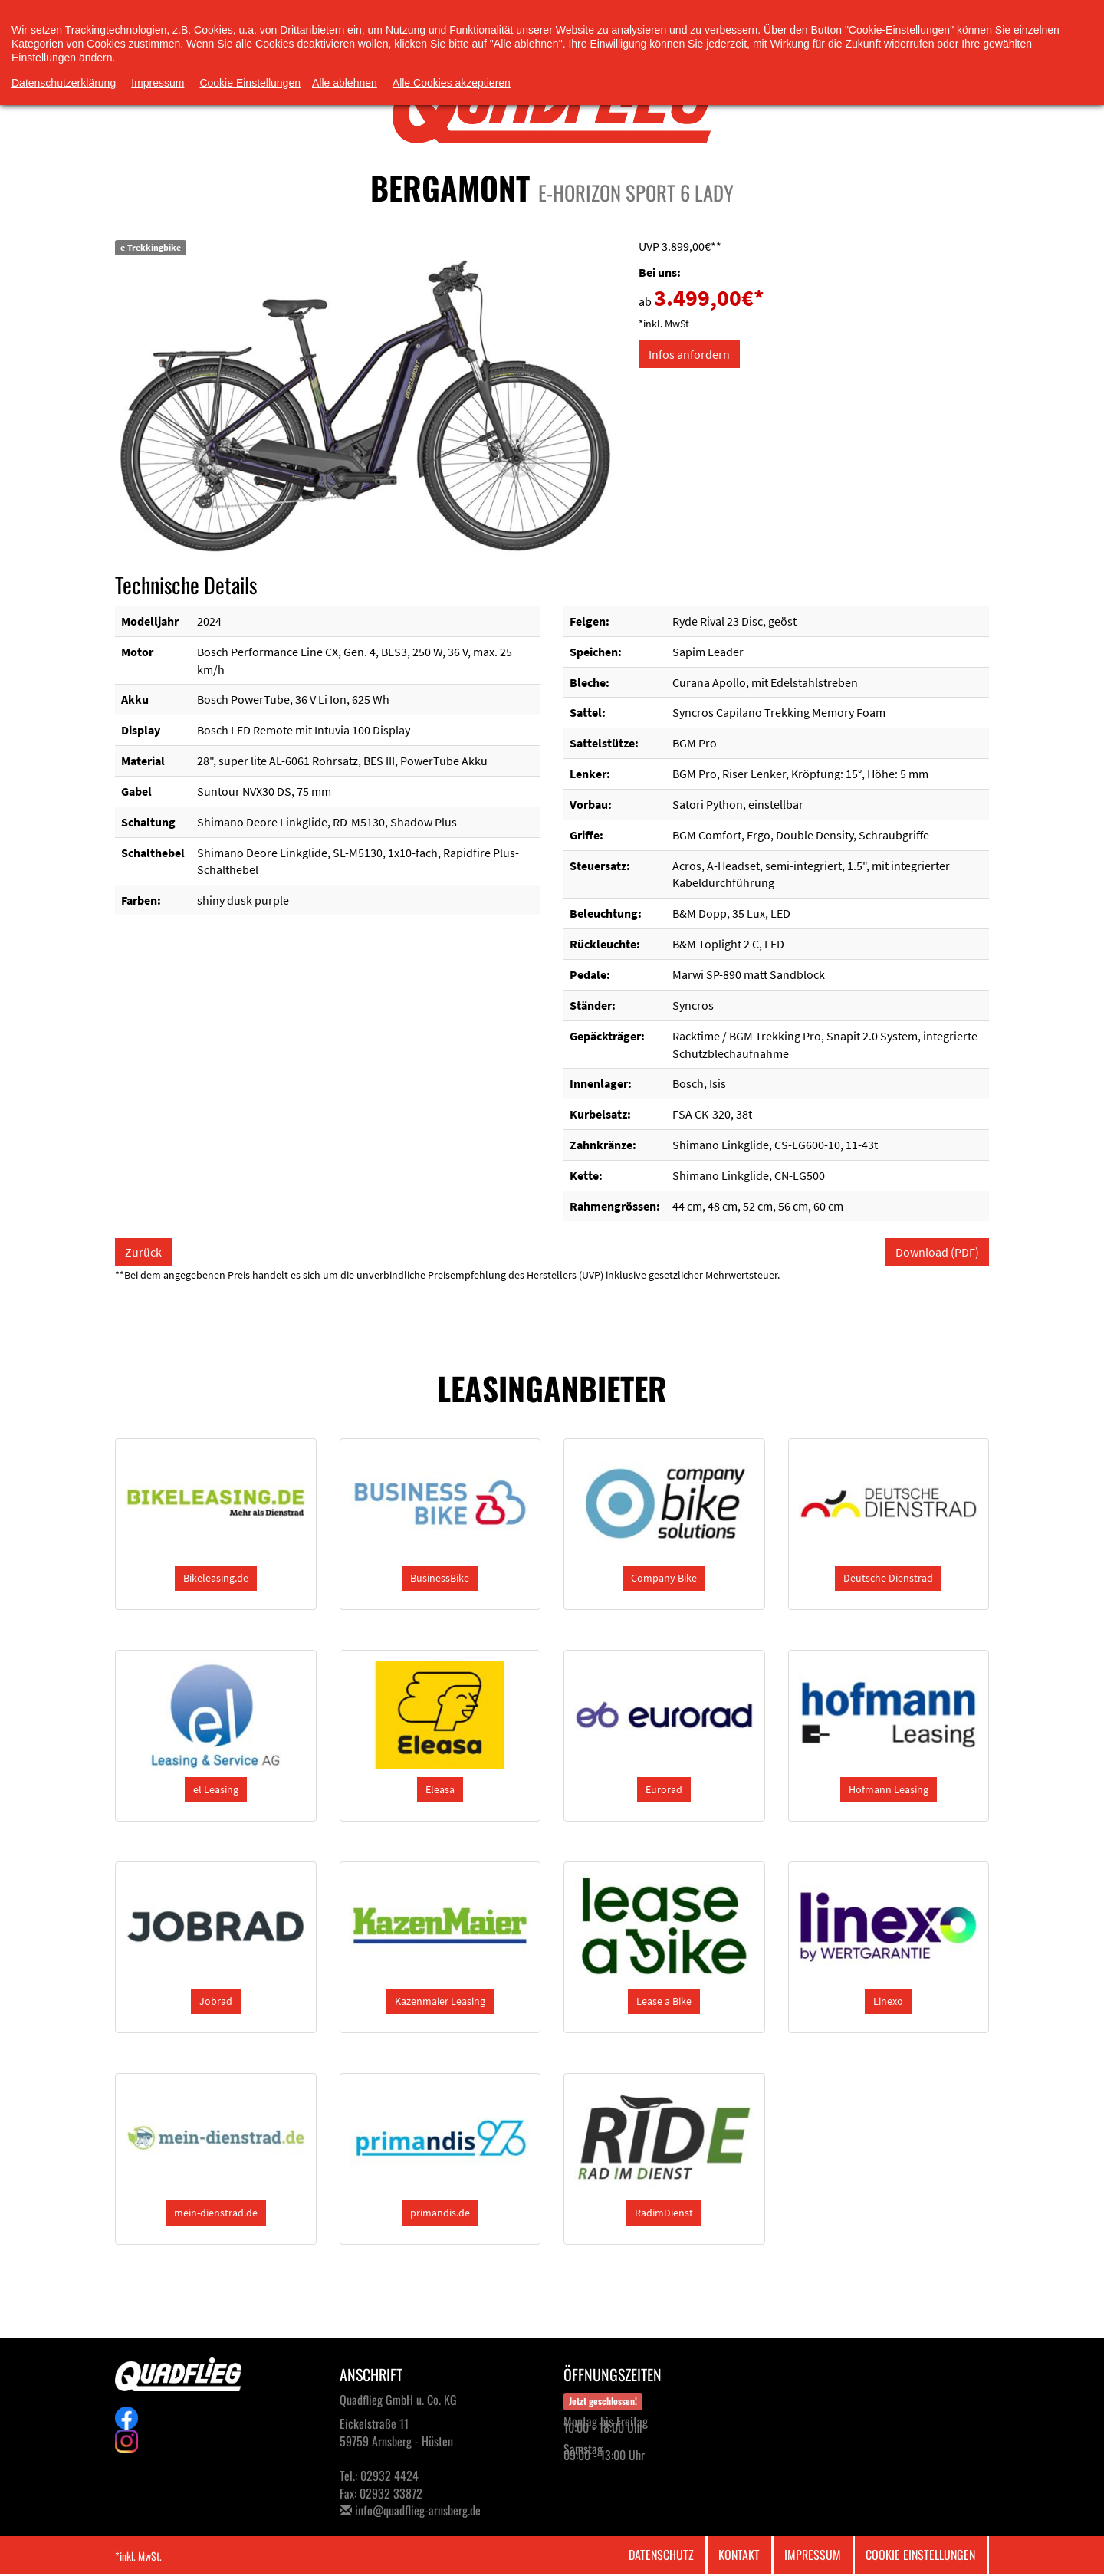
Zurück (143, 1252)
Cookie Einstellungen (920, 2554)
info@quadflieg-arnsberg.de (418, 2510)
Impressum (812, 2554)
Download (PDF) (937, 1252)
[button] (216, 1578)
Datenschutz (661, 2554)
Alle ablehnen (344, 83)
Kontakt (739, 2554)
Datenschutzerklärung (64, 83)
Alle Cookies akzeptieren (452, 83)
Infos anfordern (689, 354)
